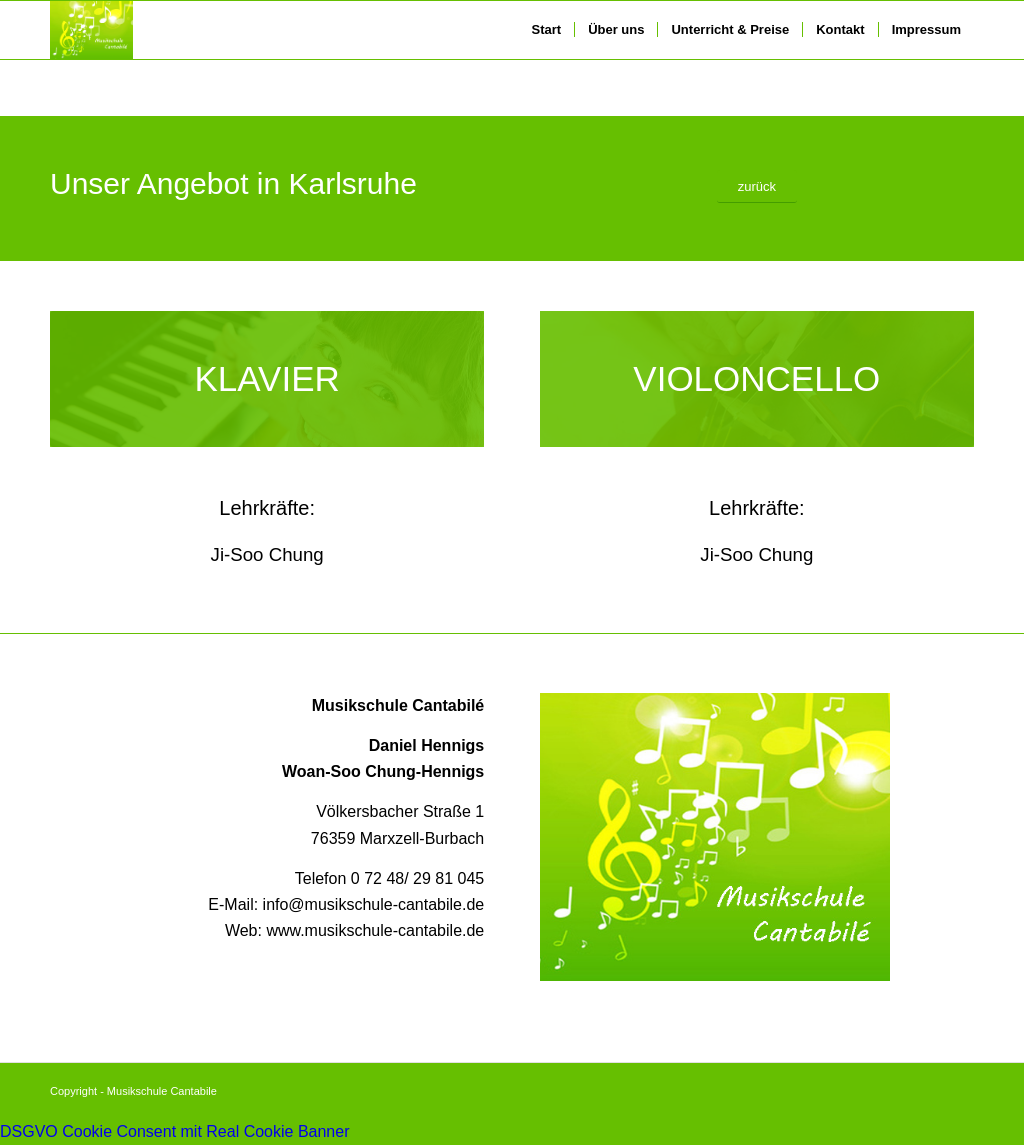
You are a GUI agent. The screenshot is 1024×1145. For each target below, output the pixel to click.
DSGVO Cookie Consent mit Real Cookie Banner (175, 1131)
